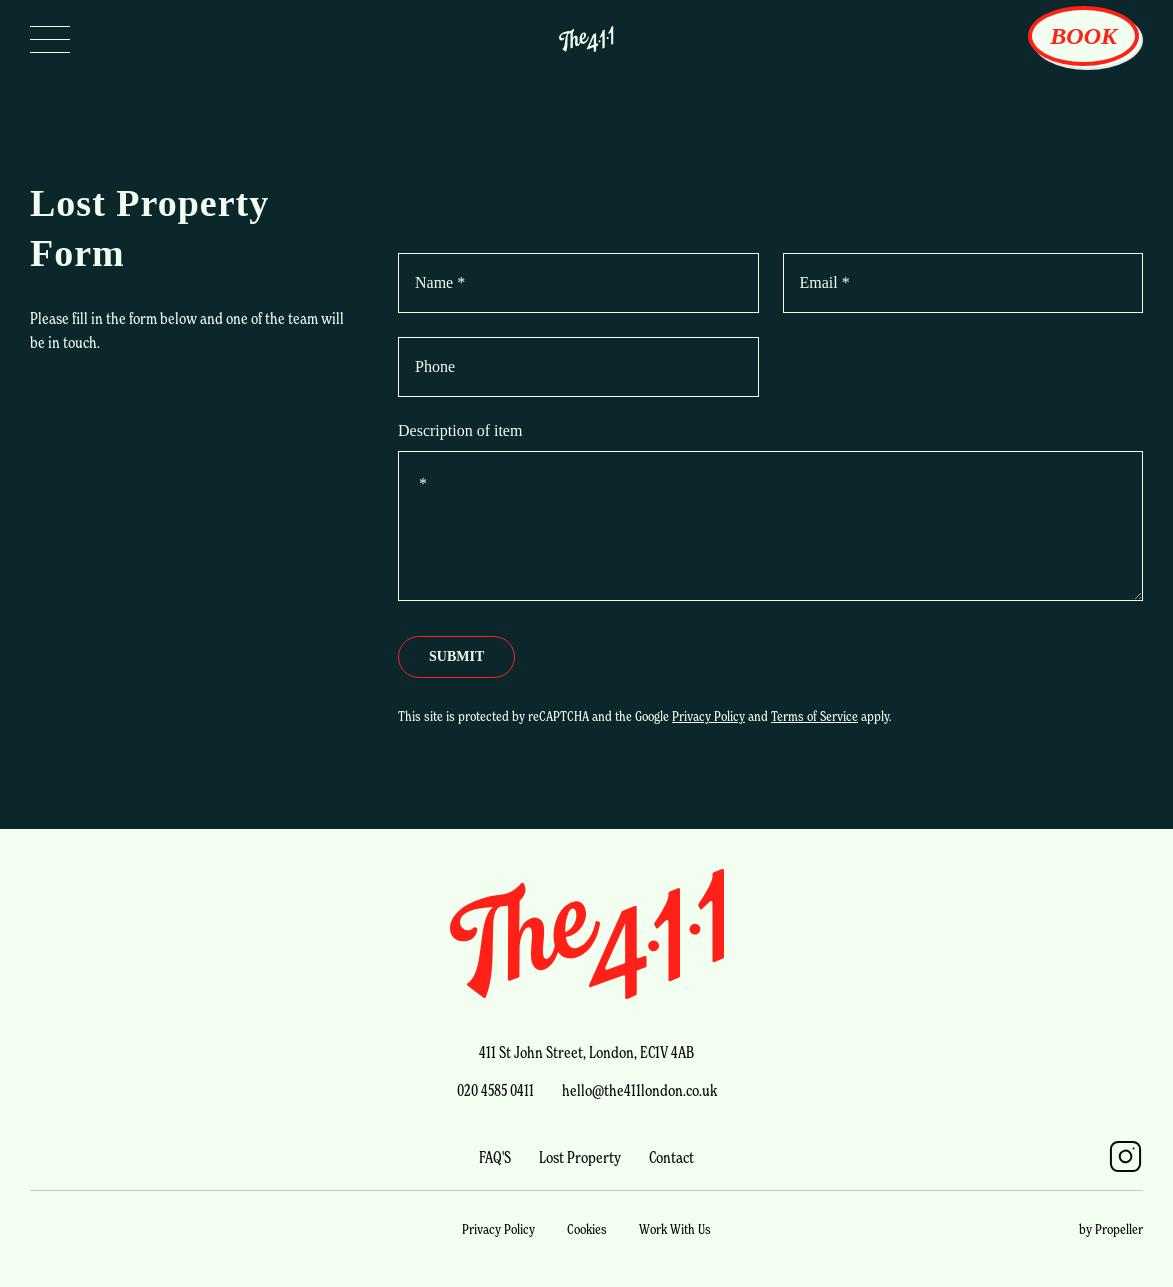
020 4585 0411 (495, 1090)
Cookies (587, 1228)
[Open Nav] (50, 39)
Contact (671, 1157)
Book (1083, 36)
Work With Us (675, 1228)
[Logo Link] (586, 39)
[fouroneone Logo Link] (587, 934)
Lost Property (580, 1157)
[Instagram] (1125, 1156)
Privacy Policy (708, 715)
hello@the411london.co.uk (639, 1090)
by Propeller (1111, 1228)
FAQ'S (495, 1157)
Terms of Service (814, 715)
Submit (456, 656)
